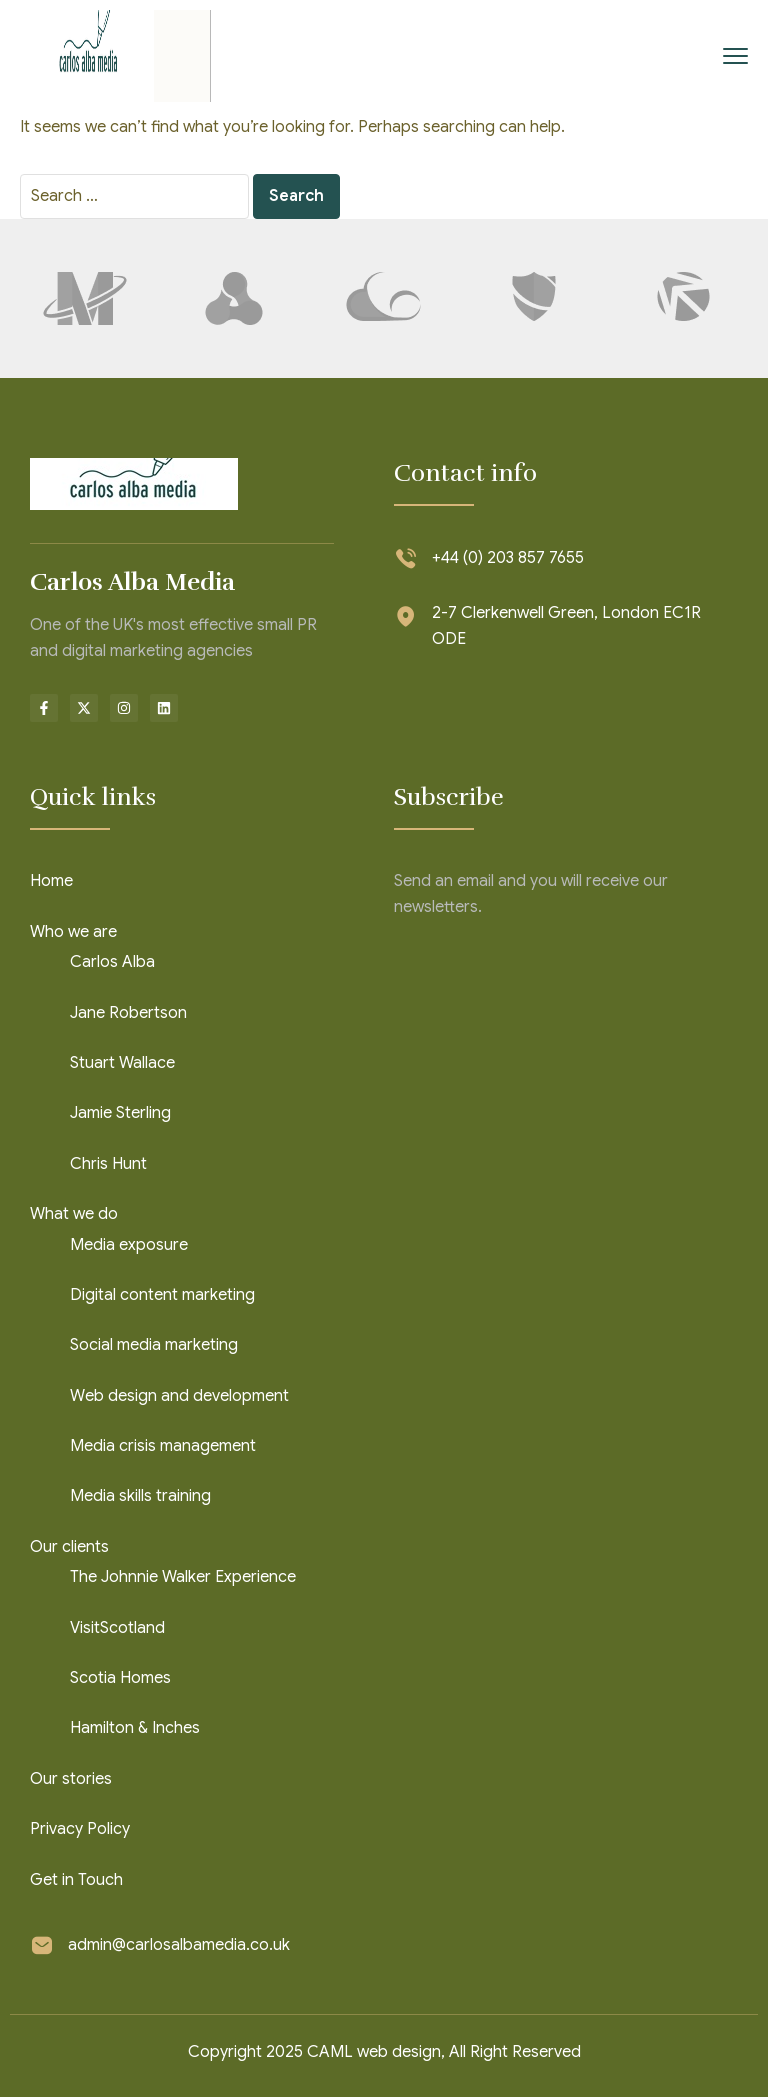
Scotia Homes (120, 1678)
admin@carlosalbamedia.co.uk (179, 1945)
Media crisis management (163, 1446)
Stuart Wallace (122, 1063)
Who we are (73, 932)
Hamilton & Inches (135, 1728)
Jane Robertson (128, 1013)
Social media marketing (154, 1345)
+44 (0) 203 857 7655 (508, 558)
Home (51, 881)
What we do (74, 1214)
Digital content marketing (162, 1295)
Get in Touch (76, 1880)
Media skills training (140, 1496)
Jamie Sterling (120, 1113)
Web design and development (179, 1396)
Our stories (71, 1779)
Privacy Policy (80, 1829)
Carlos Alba (112, 962)
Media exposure (129, 1245)
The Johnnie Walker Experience (183, 1577)
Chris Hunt (108, 1164)
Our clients (69, 1547)
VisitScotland (117, 1628)
